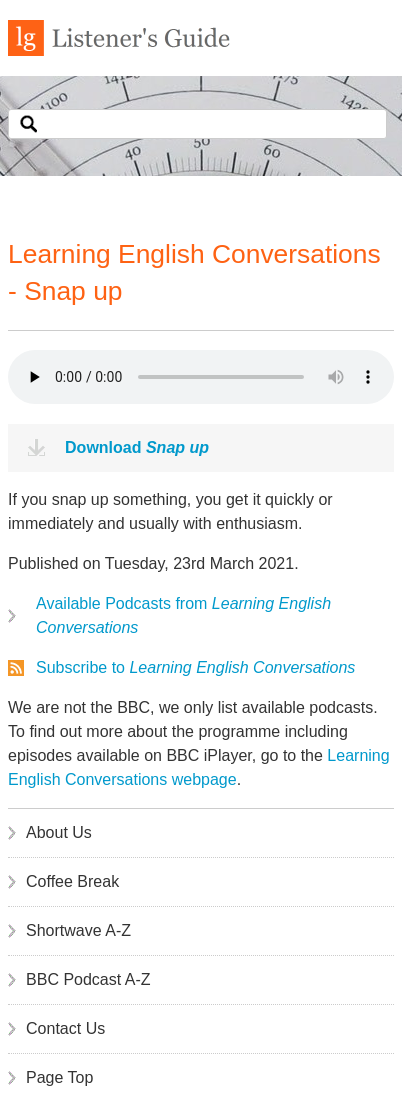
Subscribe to (195, 667)
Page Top (59, 1077)
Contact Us (65, 1028)
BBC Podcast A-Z (88, 979)
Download (137, 447)
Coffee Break (72, 881)
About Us (59, 832)
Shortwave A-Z (78, 930)
